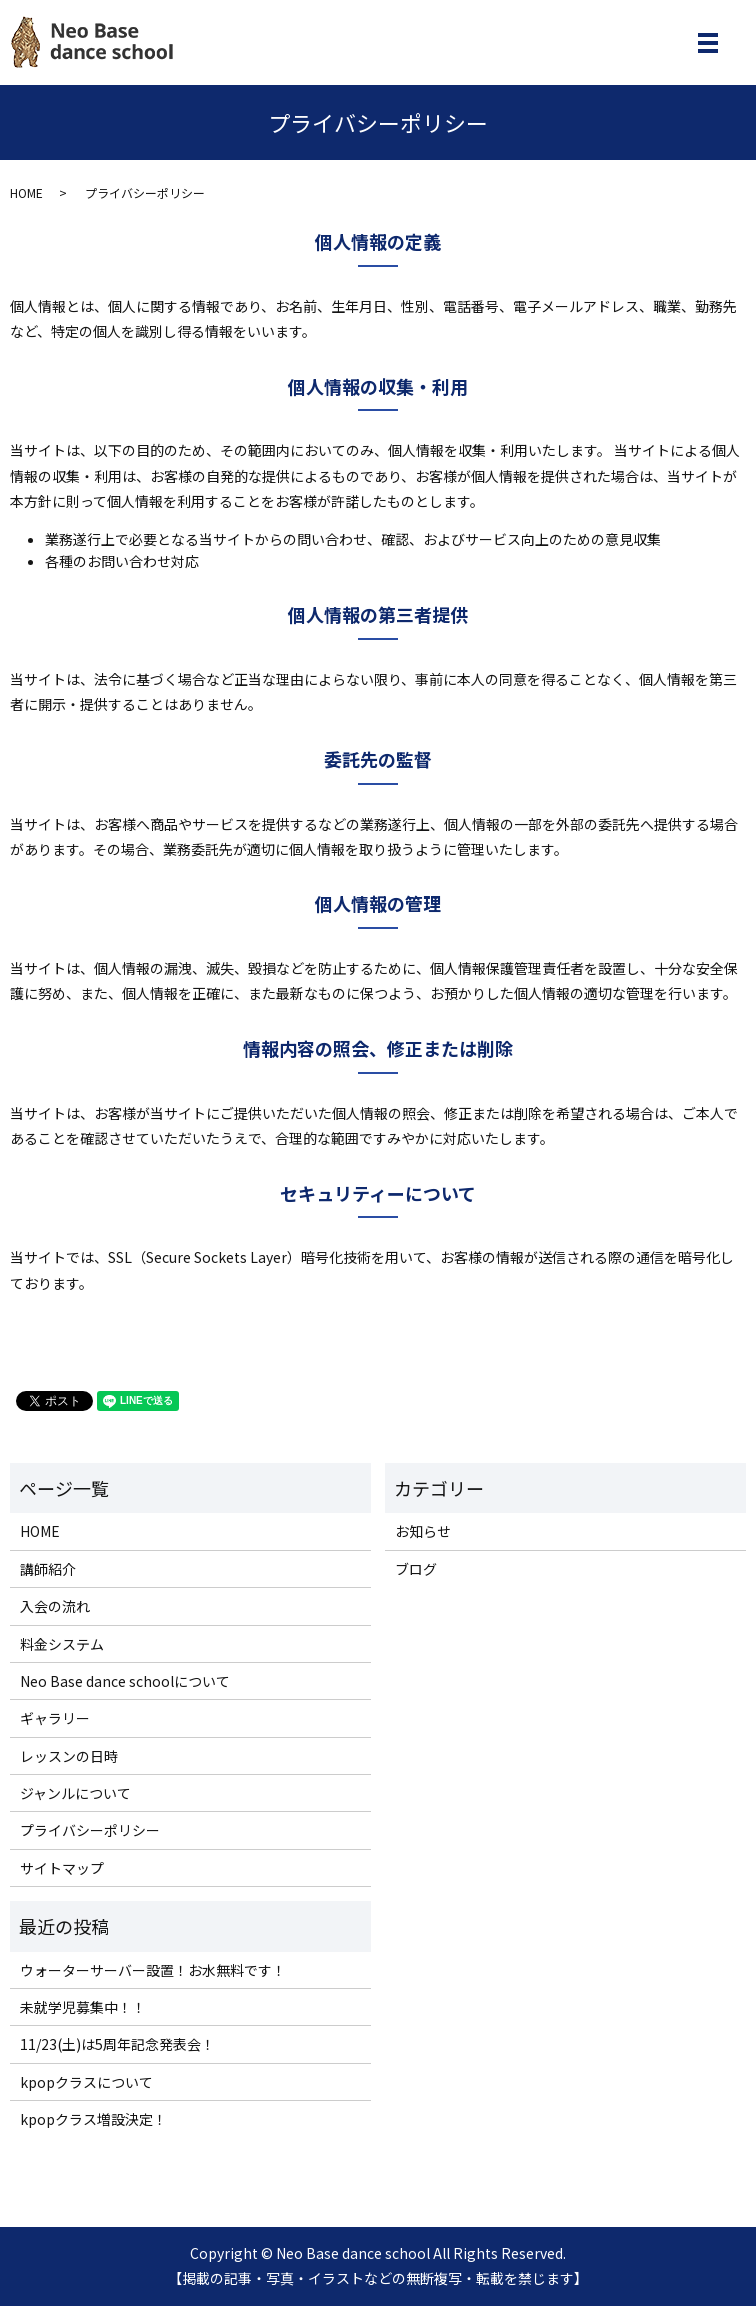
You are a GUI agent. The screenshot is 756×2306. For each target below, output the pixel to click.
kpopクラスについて (86, 2082)
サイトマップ (62, 1868)
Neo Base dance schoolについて (125, 1681)
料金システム (62, 1644)
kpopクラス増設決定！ (93, 2119)
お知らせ (423, 1531)
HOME (26, 192)
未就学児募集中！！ (83, 2007)
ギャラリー (55, 1718)
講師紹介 (48, 1569)
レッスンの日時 (69, 1756)
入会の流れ (55, 1606)
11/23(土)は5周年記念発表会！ (117, 2044)
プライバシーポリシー (90, 1830)
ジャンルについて (75, 1793)
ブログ (416, 1569)
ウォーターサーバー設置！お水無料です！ (153, 1970)
